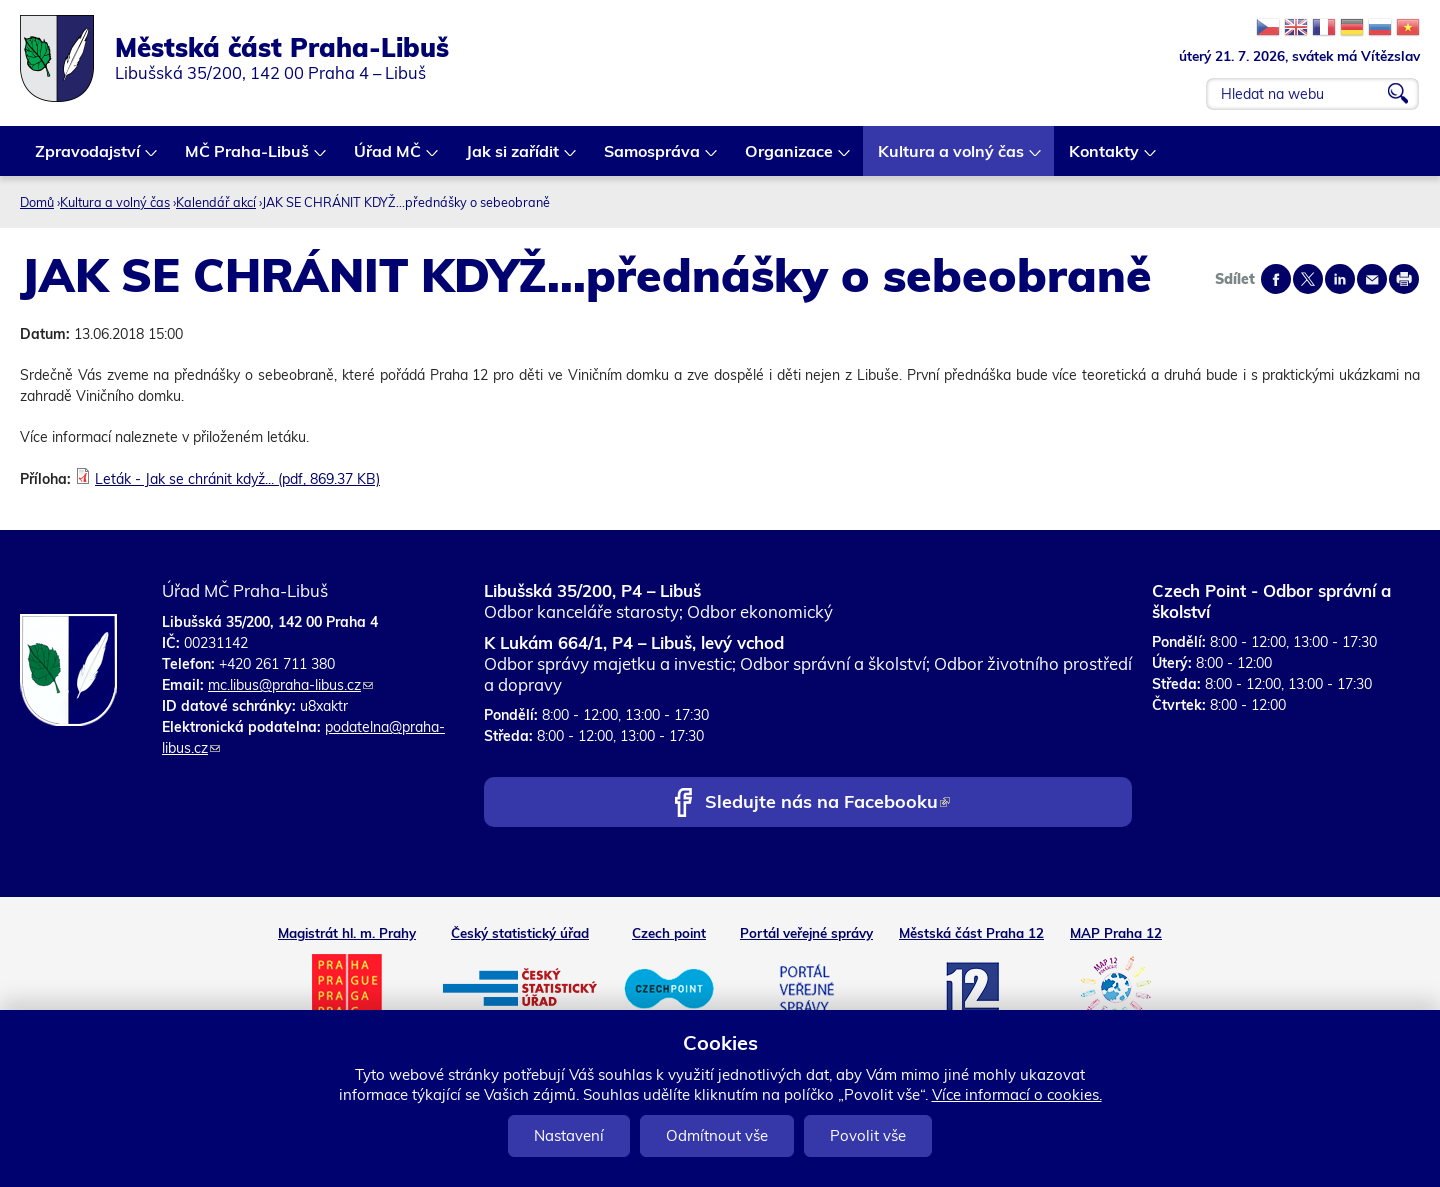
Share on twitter (1308, 279)
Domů (37, 202)
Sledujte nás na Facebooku (827, 803)
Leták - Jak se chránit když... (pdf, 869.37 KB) (237, 479)
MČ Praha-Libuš (248, 158)
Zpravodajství (88, 158)
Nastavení (569, 1135)
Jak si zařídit (513, 158)
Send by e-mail (1372, 279)
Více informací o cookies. (1017, 1094)
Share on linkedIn (1340, 279)
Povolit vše (868, 1135)
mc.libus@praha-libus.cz (290, 685)
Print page (1404, 279)
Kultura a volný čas (952, 158)
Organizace (790, 158)
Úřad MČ (388, 158)
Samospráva (653, 158)
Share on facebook (1276, 279)
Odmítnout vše (717, 1135)
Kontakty (1105, 158)
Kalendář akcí (216, 202)
